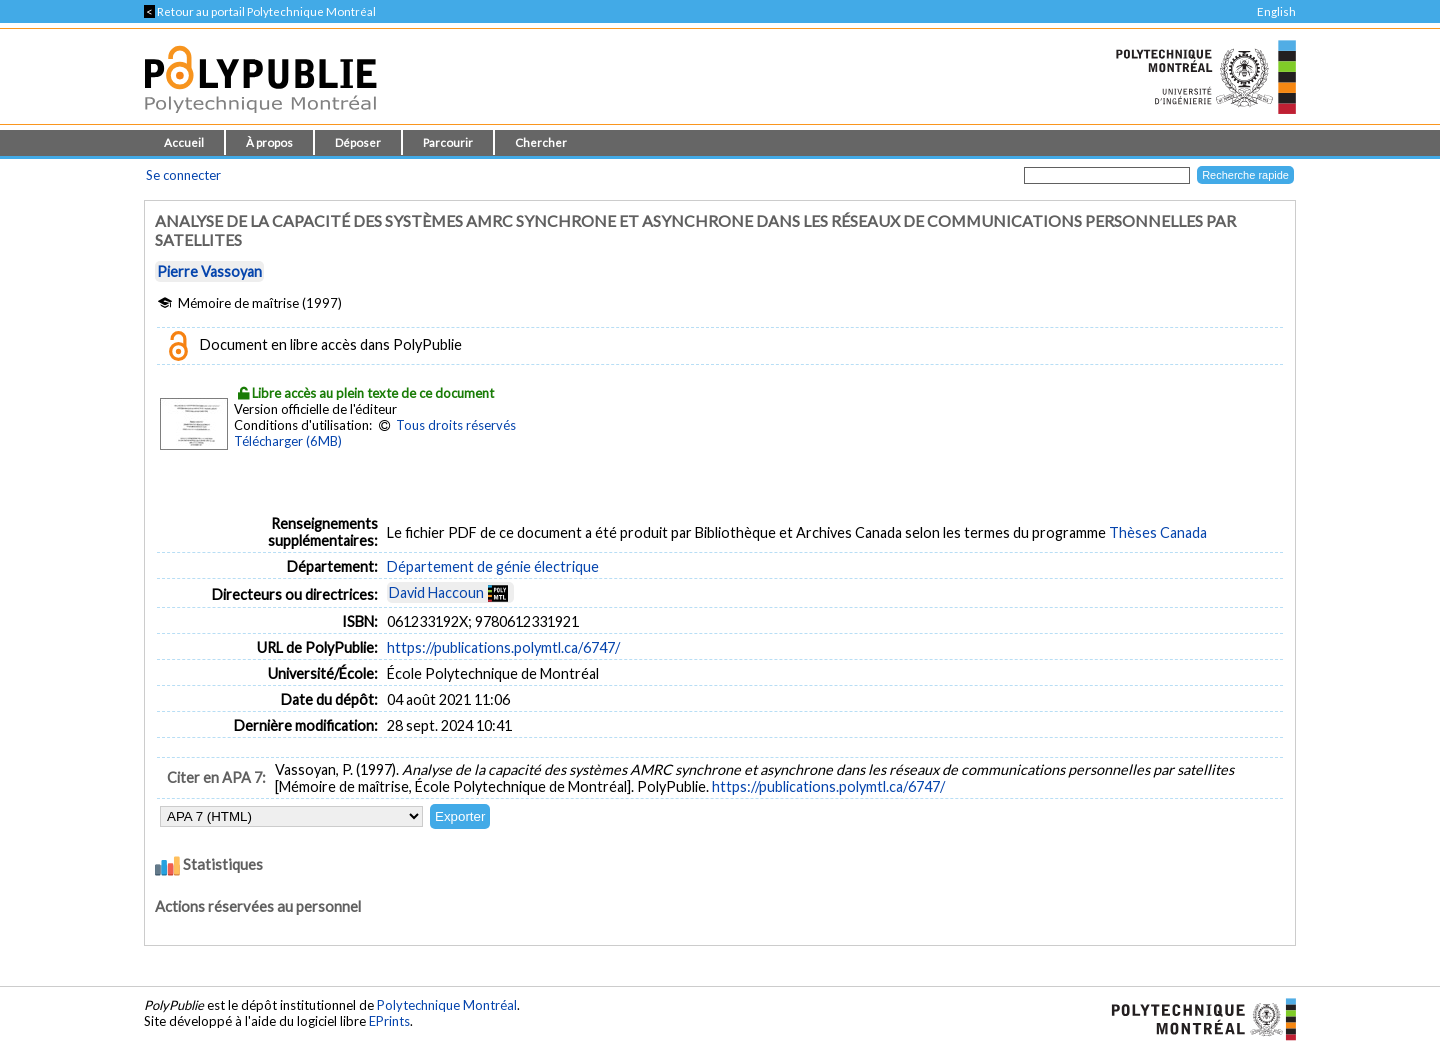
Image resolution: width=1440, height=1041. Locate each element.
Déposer (358, 142)
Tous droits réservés (456, 425)
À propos (269, 142)
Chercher (541, 142)
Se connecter (183, 175)
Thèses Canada (1158, 532)
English (1276, 11)
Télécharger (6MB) (288, 441)
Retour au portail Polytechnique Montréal (260, 11)
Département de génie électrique (493, 566)
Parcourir (448, 142)
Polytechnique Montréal (447, 1005)
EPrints (389, 1021)
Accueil (184, 142)
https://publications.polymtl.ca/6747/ (503, 647)
